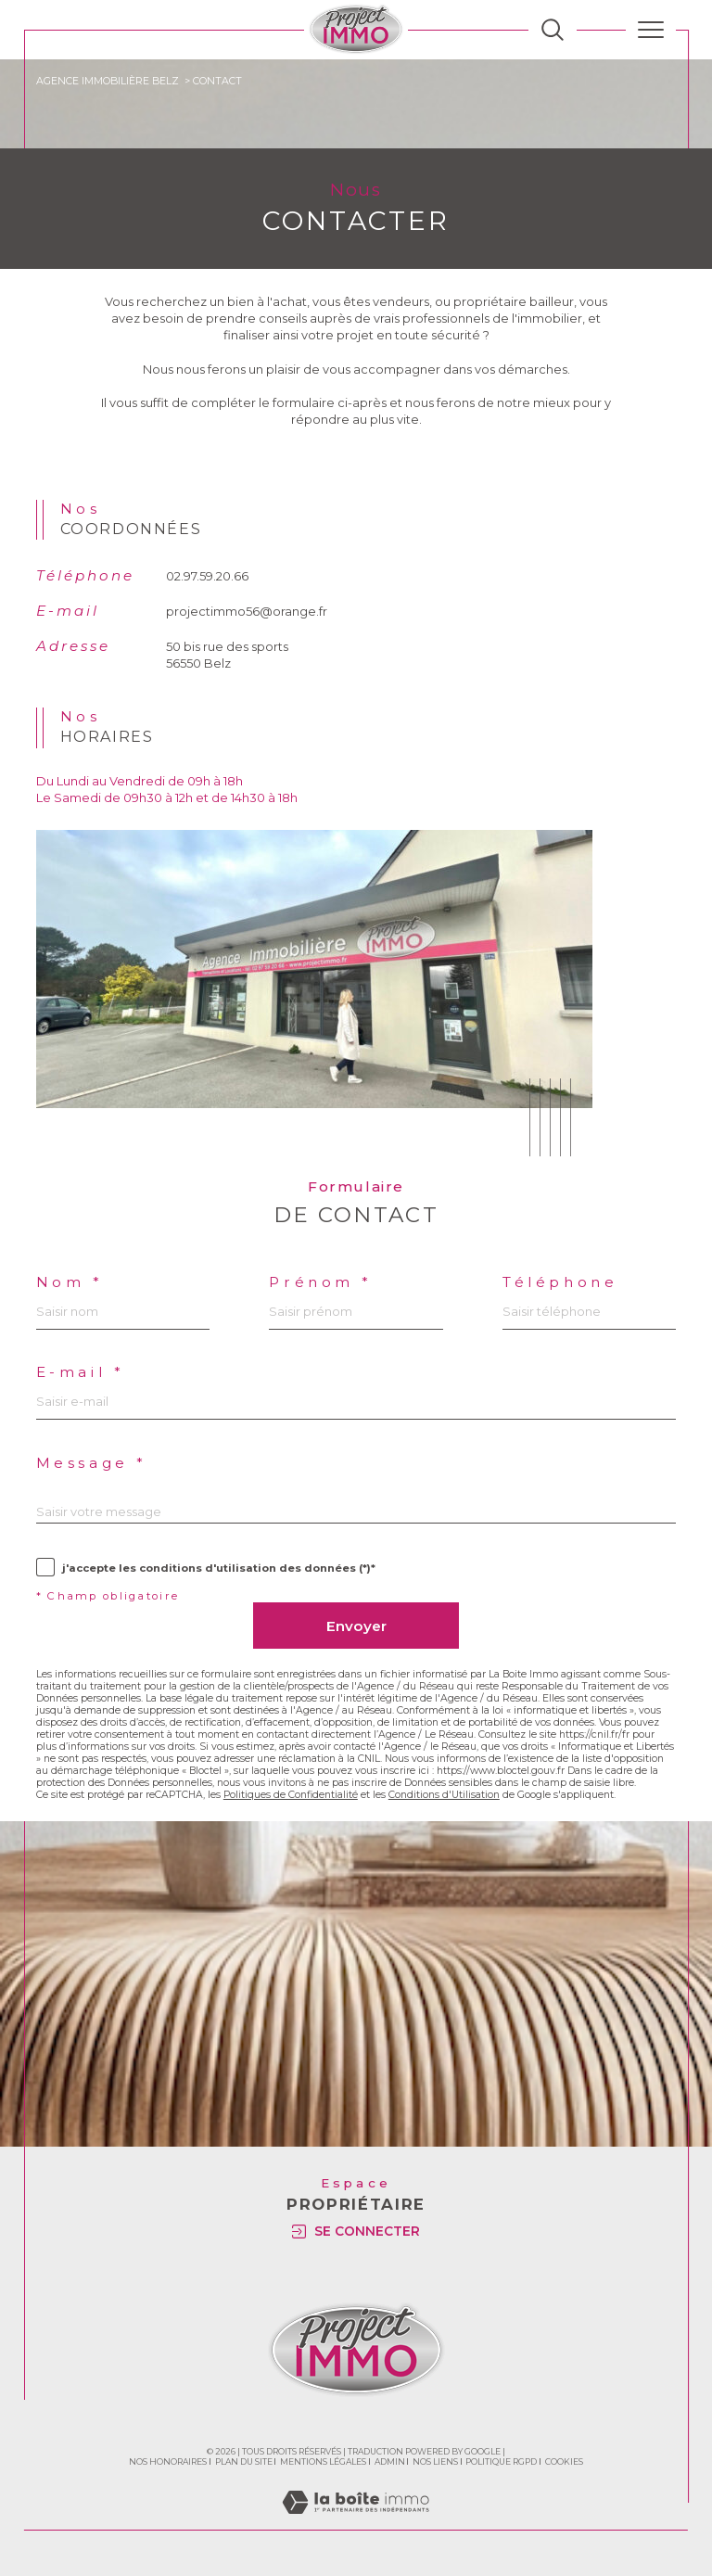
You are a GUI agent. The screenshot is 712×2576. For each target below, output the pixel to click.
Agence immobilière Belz (107, 81)
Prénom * (321, 1282)
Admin (390, 2461)
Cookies (564, 2462)
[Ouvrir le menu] (651, 29)
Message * (91, 1463)
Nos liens (435, 2461)
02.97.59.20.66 (207, 575)
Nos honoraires (168, 2461)
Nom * (70, 1282)
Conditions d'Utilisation (444, 1795)
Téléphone (559, 1282)
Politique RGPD (501, 2461)
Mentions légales (323, 2461)
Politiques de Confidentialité (290, 1795)
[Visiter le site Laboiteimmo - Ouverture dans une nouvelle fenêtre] (355, 2521)
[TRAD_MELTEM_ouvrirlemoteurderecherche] (552, 30)
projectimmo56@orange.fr (246, 611)
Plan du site (244, 2461)
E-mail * (80, 1372)
